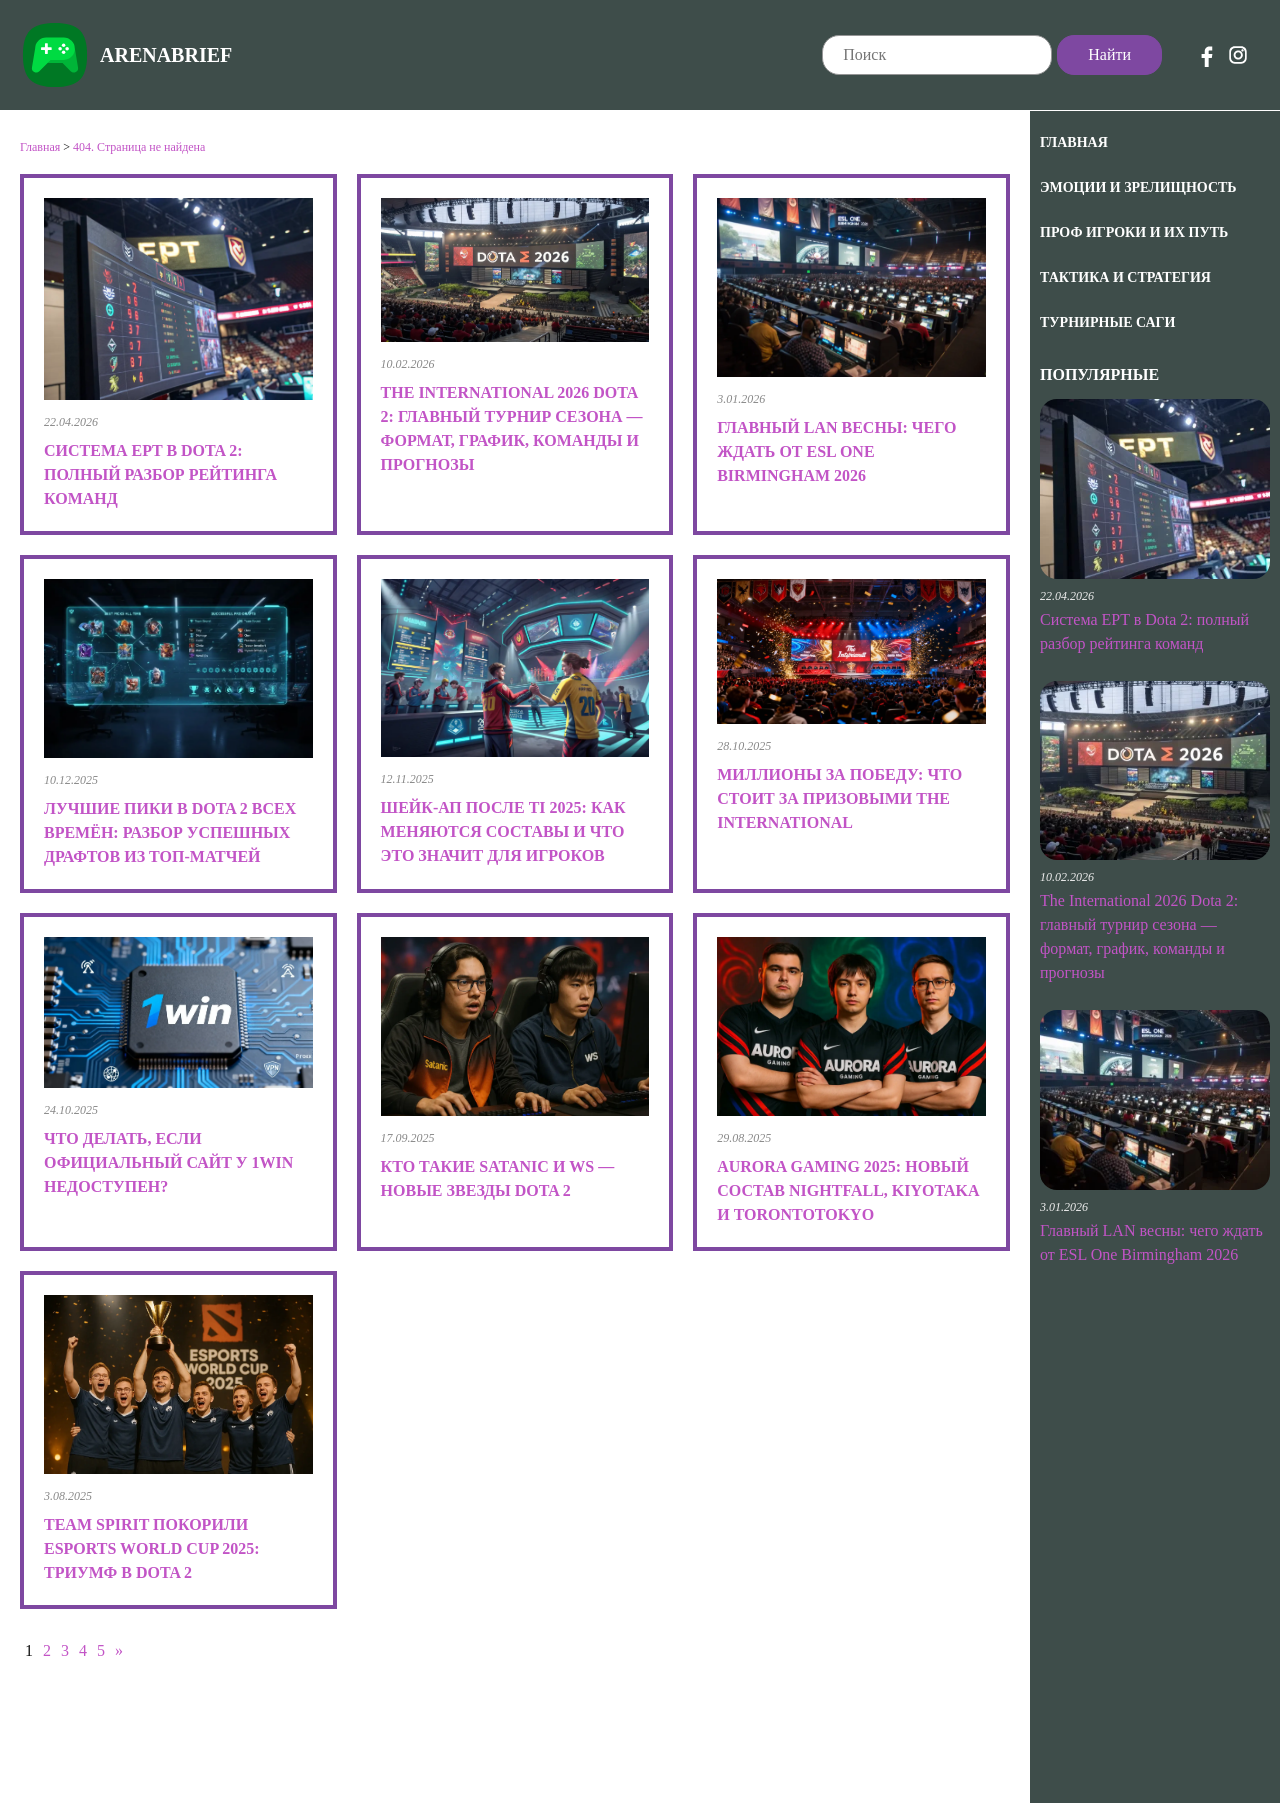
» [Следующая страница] (119, 1650)
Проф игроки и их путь (1134, 232)
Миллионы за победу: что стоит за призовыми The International (839, 798)
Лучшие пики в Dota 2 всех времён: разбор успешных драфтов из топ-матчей (170, 832)
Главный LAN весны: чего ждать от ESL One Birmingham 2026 (836, 451)
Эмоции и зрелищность (1138, 187)
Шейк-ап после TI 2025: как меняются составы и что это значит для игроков (503, 831)
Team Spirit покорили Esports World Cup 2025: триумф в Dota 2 (152, 1548)
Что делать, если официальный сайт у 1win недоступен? (168, 1162)
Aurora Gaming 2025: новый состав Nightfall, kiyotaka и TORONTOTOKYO (848, 1190)
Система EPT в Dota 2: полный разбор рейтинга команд (160, 474)
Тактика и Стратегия (1125, 277)
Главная (1074, 142)
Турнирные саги (1107, 322)
